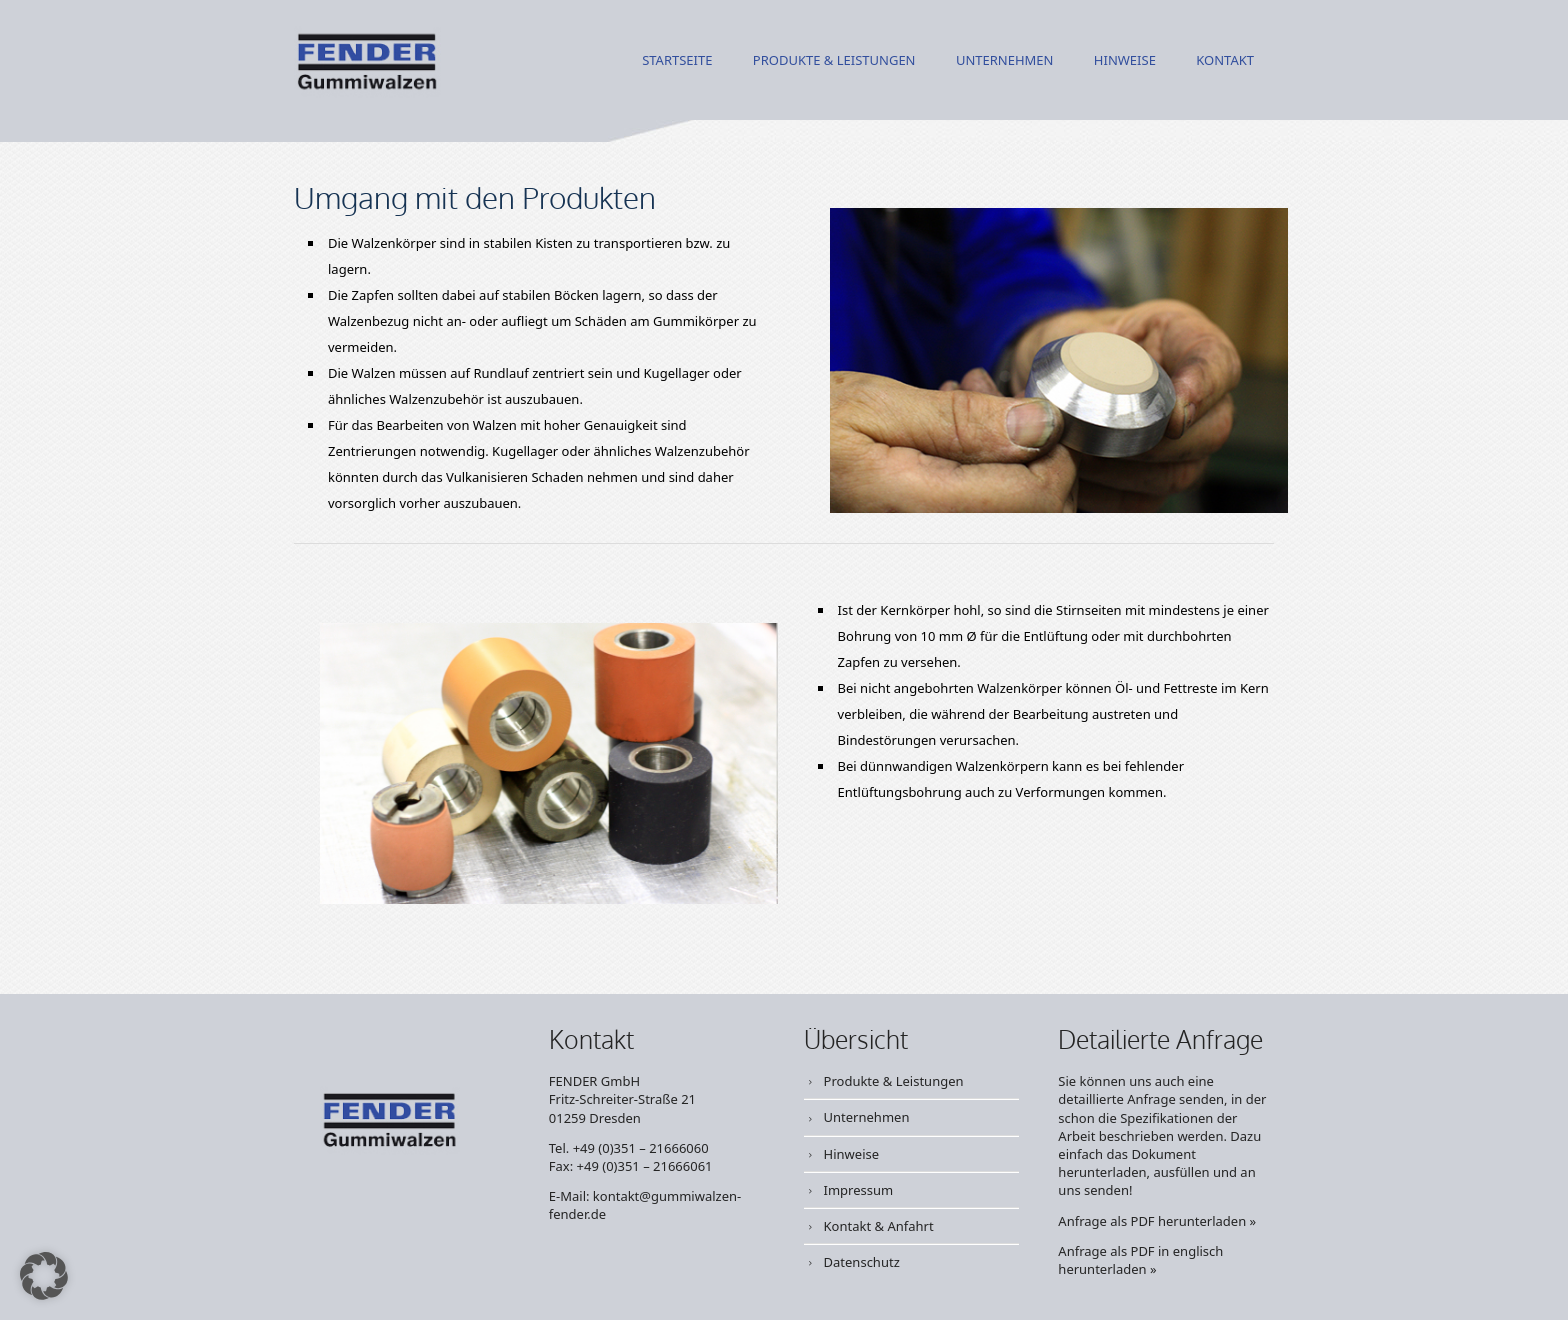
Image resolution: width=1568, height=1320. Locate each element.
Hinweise (1125, 61)
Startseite (677, 61)
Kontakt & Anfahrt (879, 1226)
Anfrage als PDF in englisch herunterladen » (1140, 1260)
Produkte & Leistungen (834, 61)
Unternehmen (1005, 61)
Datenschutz (862, 1262)
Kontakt (1225, 61)
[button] (44, 1276)
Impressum (859, 1190)
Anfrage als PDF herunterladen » (1157, 1221)
